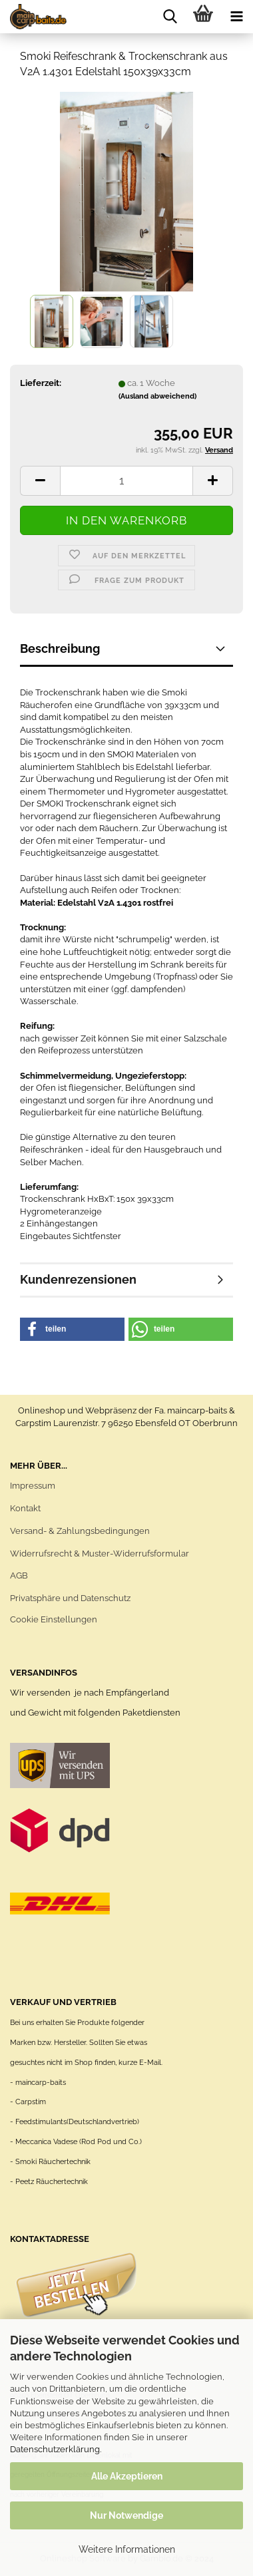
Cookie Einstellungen (53, 1619)
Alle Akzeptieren (126, 2476)
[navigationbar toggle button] (236, 16)
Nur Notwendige (126, 2515)
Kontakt (25, 1508)
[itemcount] (126, 481)
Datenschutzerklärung (55, 2449)
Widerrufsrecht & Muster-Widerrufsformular (99, 1554)
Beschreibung (60, 648)
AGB (19, 1575)
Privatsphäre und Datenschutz (70, 1598)
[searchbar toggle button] (169, 16)
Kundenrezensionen (78, 1279)
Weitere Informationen (127, 2549)
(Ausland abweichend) (157, 396)
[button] (72, 1329)
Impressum (32, 1486)
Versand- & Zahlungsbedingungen (80, 1531)
